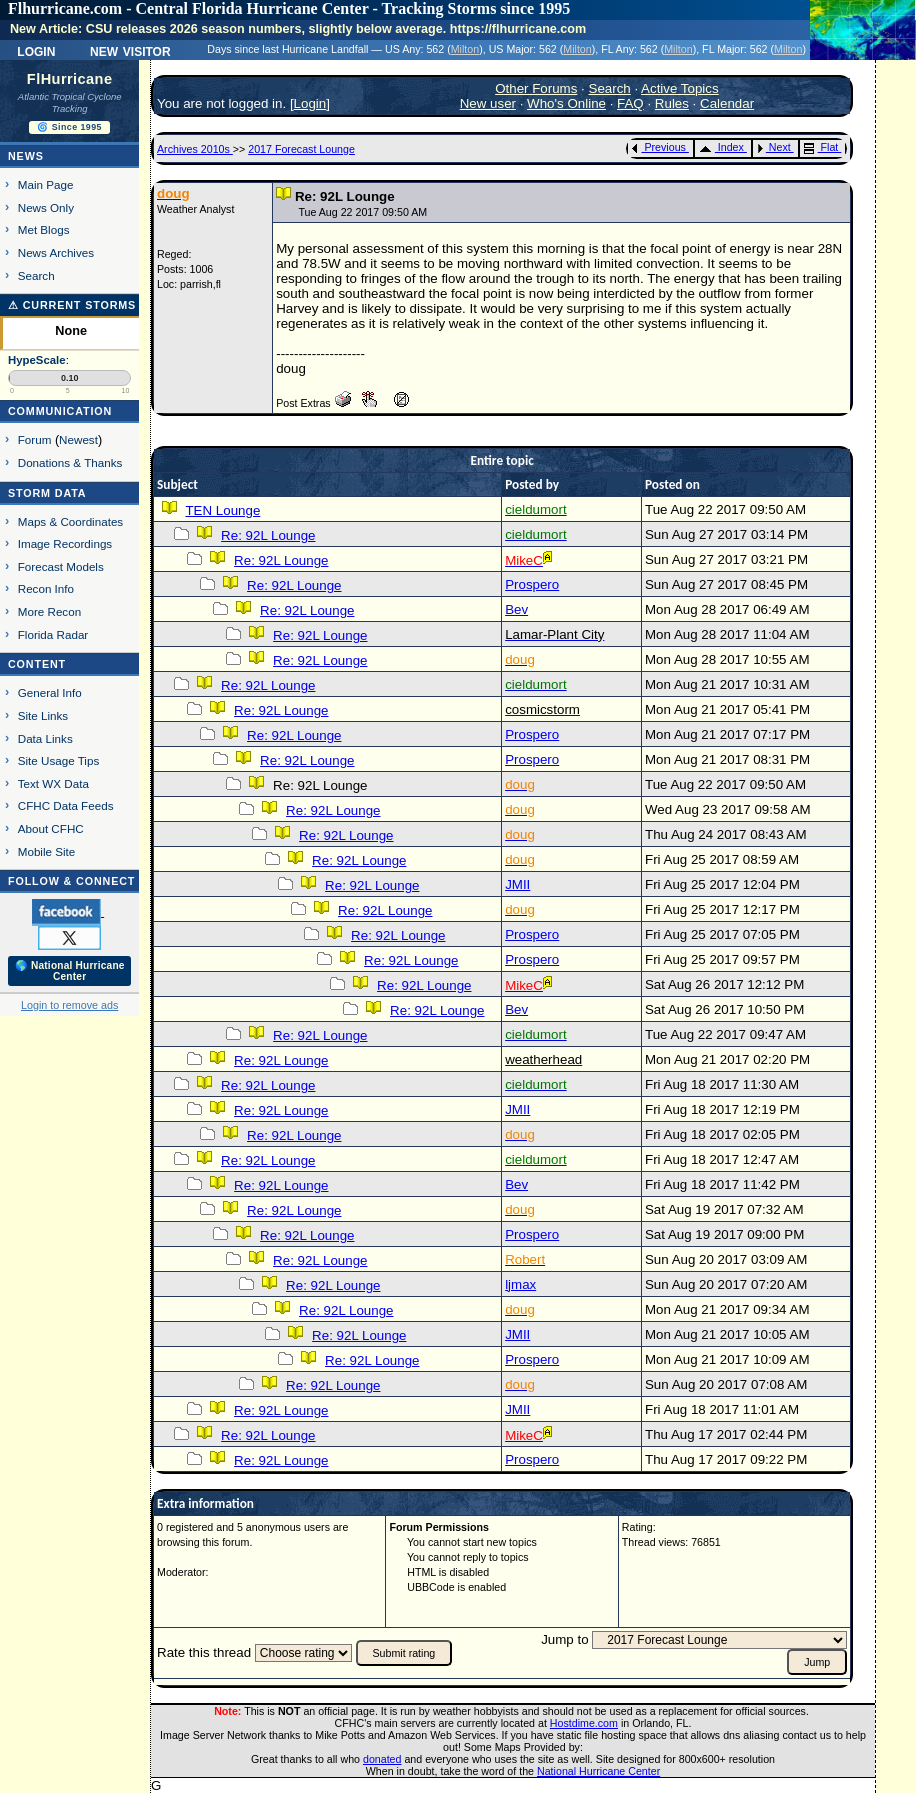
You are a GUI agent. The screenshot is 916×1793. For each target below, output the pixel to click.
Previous (658, 147)
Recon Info (46, 588)
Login (36, 50)
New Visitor (130, 50)
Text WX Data (53, 783)
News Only (46, 207)
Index (721, 147)
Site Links (43, 715)
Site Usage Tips (59, 760)
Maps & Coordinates (70, 521)
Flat (821, 147)
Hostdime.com (584, 1723)
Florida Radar (53, 634)
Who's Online (566, 103)
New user (488, 103)
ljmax (520, 1284)
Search (36, 275)
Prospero (532, 584)
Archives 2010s (195, 149)
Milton (465, 49)
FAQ (630, 103)
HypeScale (37, 360)
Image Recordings (65, 543)
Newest (78, 439)
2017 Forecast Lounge (301, 149)
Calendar (727, 103)
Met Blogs (44, 229)
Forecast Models (61, 566)
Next (774, 147)
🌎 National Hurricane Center (70, 971)
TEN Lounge (222, 510)
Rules (672, 103)
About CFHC (51, 828)
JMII (517, 884)
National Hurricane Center (598, 1771)
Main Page (46, 184)
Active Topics (680, 88)
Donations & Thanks (70, 462)
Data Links (45, 738)
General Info (50, 692)
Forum (35, 439)
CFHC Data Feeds (66, 805)
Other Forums (536, 88)
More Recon (49, 611)
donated (382, 1759)
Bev (516, 609)
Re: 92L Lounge (268, 535)
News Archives (56, 252)
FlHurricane (70, 79)
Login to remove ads (69, 1005)
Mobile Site (47, 851)
